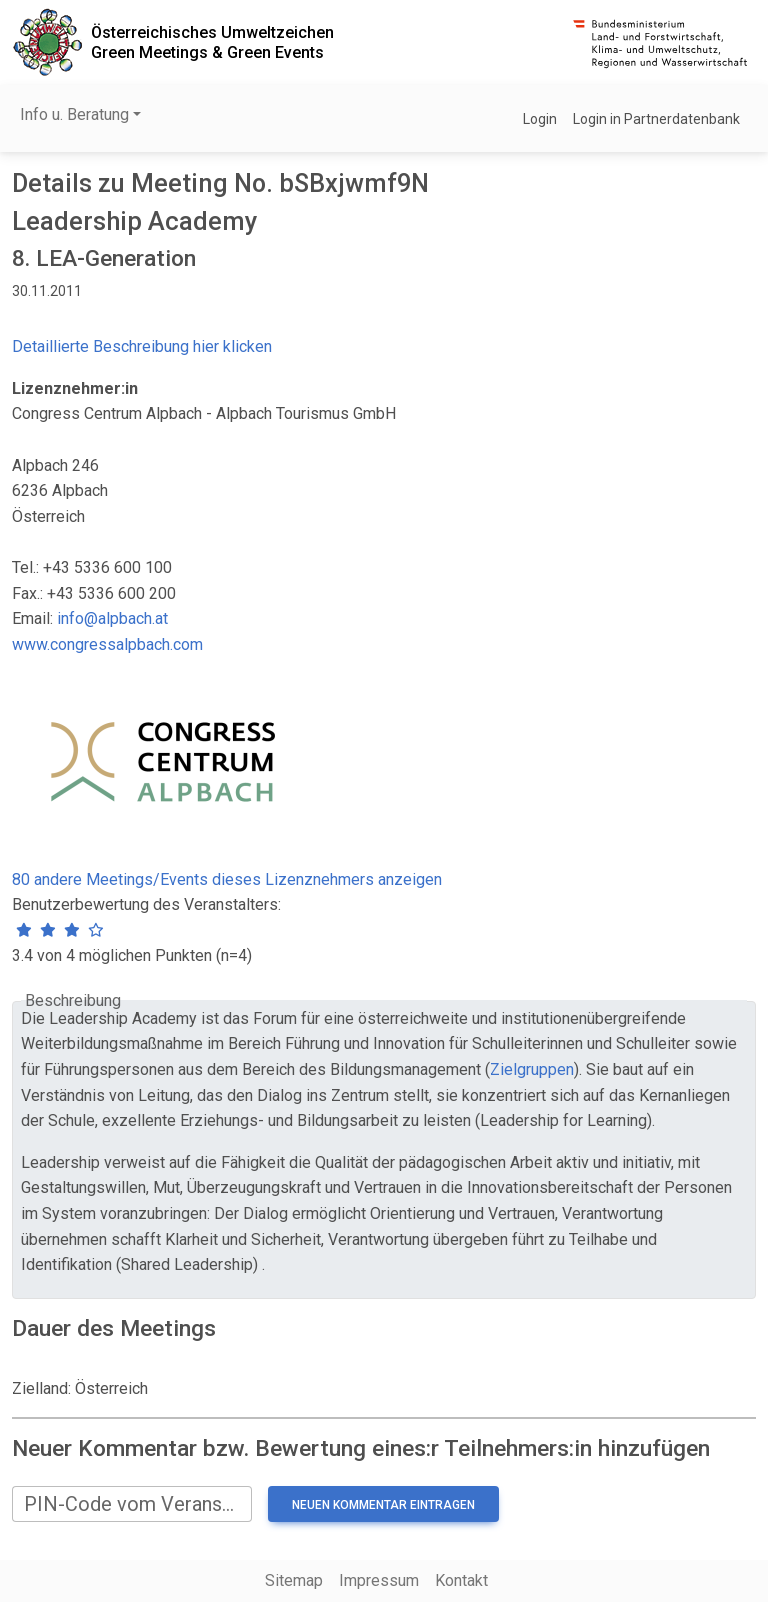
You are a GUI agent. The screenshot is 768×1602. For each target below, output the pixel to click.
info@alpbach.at (112, 618)
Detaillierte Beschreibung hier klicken (142, 346)
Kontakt (461, 1580)
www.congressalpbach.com (107, 644)
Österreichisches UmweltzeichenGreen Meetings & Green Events (212, 42)
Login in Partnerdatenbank (656, 119)
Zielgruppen (532, 1069)
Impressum (379, 1580)
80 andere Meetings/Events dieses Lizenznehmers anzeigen (227, 879)
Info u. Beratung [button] (74, 114)
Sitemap (294, 1580)
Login (540, 119)
